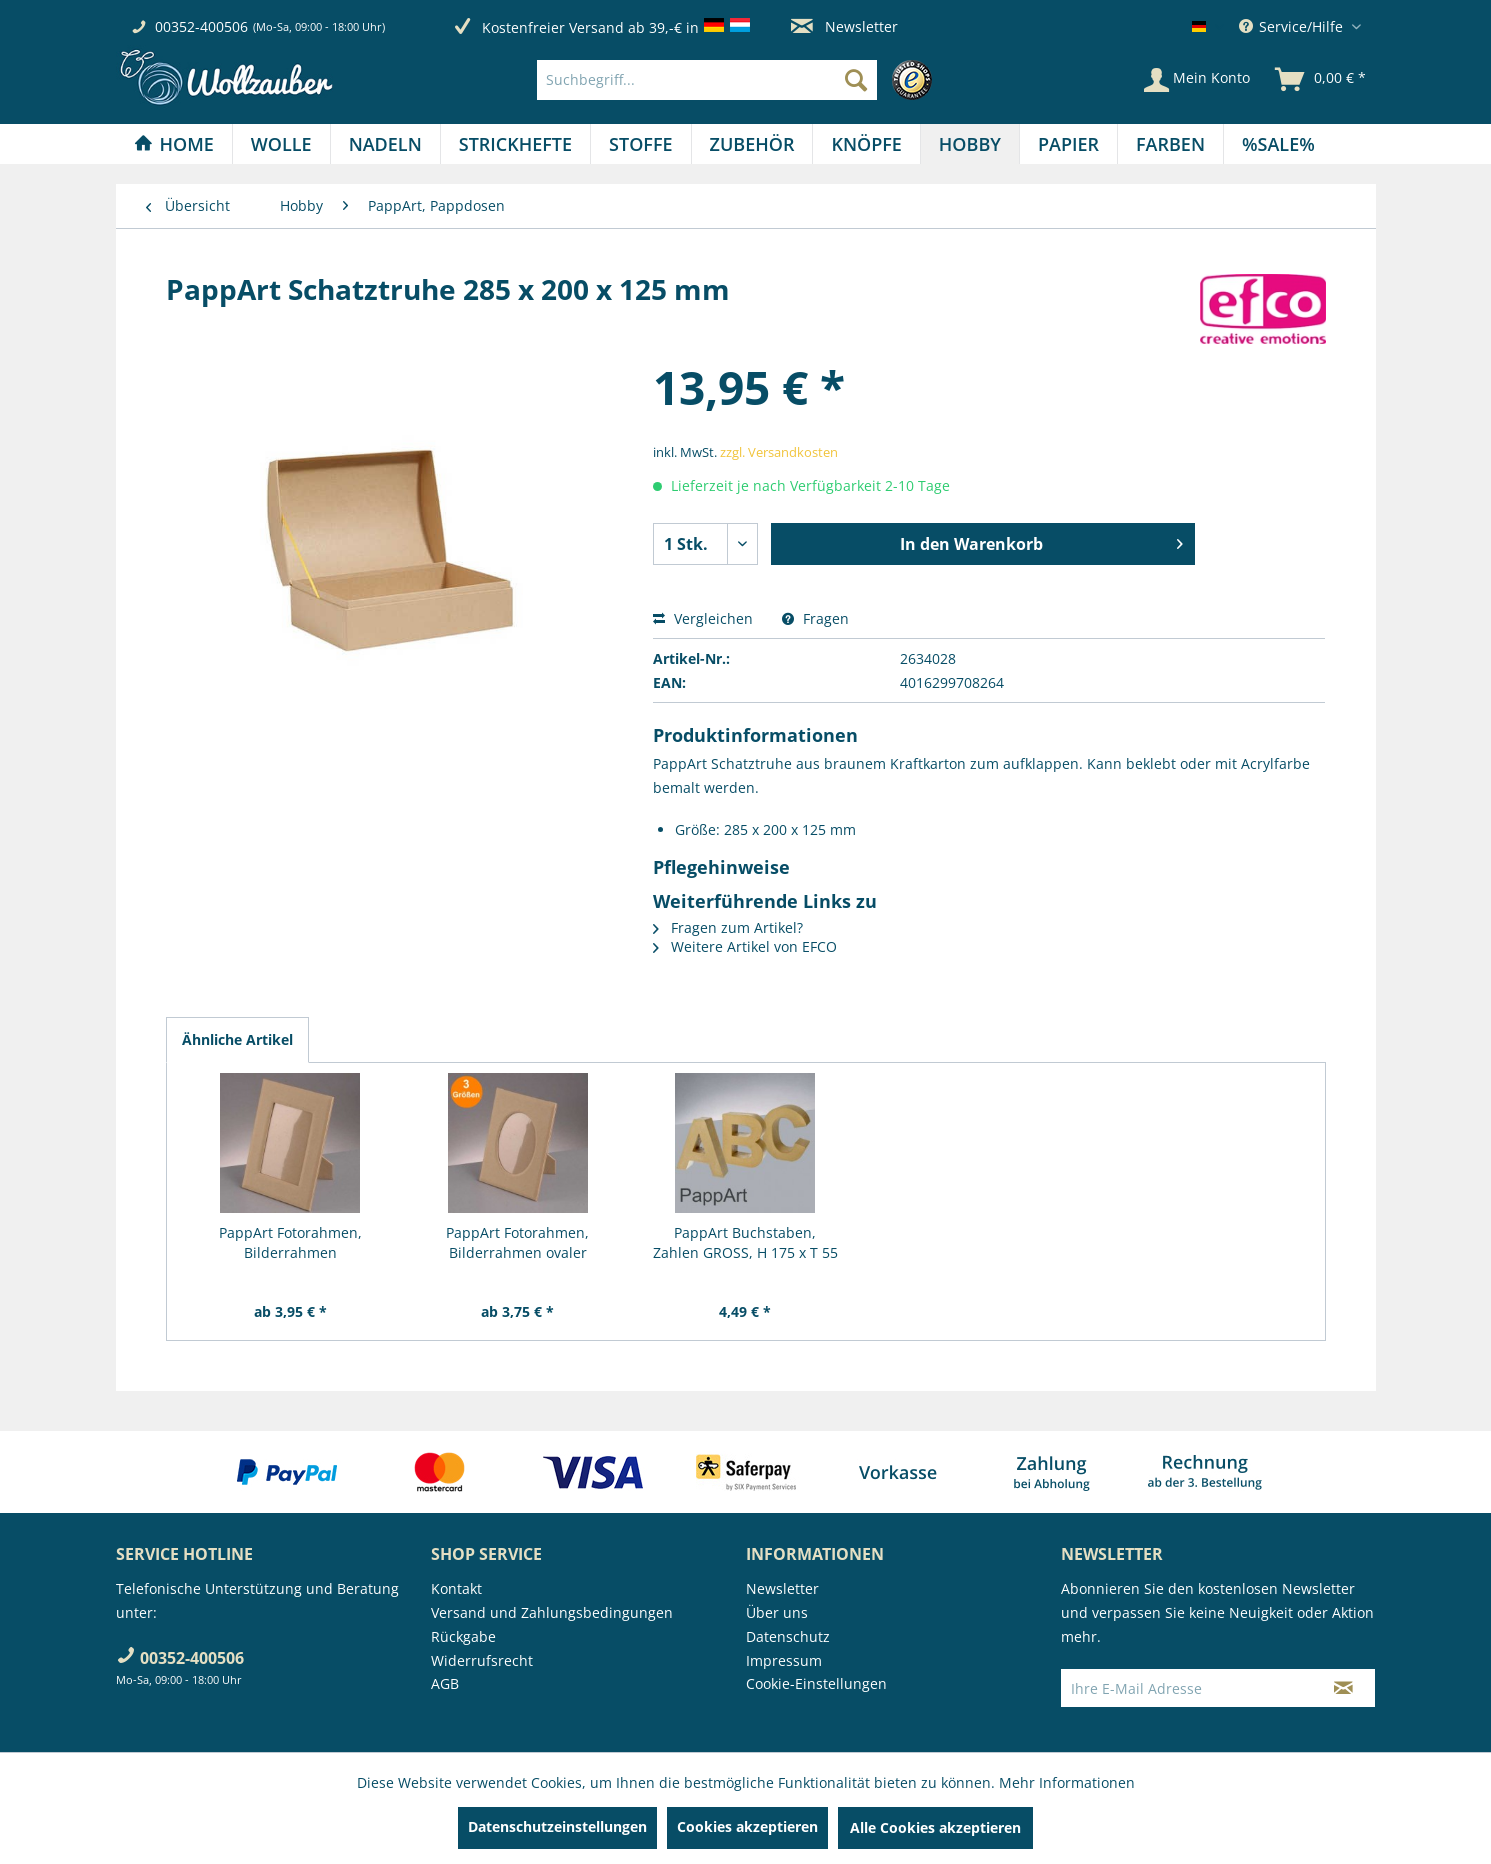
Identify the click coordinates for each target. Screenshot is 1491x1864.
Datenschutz (788, 1636)
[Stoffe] (640, 144)
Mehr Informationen (1067, 1782)
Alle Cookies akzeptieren (935, 1827)
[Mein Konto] (1197, 80)
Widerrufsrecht (482, 1660)
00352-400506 (201, 26)
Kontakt (456, 1588)
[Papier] (1068, 144)
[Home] (174, 144)
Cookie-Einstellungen (816, 1683)
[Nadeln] (385, 144)
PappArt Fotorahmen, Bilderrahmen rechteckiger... (290, 1243)
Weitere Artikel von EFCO (745, 946)
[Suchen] (856, 80)
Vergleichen (703, 618)
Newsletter (844, 26)
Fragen (815, 618)
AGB (445, 1683)
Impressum (784, 1660)
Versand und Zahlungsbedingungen (552, 1612)
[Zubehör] (752, 144)
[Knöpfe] (866, 144)
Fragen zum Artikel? (728, 927)
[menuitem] (739, 80)
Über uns (777, 1612)
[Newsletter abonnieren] (1343, 1688)
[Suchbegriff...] (707, 80)
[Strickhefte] (515, 144)
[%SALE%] (1278, 144)
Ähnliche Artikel (237, 1039)
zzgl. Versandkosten (779, 452)
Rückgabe (463, 1636)
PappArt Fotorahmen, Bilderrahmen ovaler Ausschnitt (517, 1243)
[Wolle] (281, 144)
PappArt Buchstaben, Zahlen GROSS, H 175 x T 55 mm (745, 1243)
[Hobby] (970, 144)
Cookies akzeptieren (747, 1826)
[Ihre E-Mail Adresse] (1187, 1688)
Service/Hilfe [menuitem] (1293, 26)
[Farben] (1170, 144)
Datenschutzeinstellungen (557, 1826)
